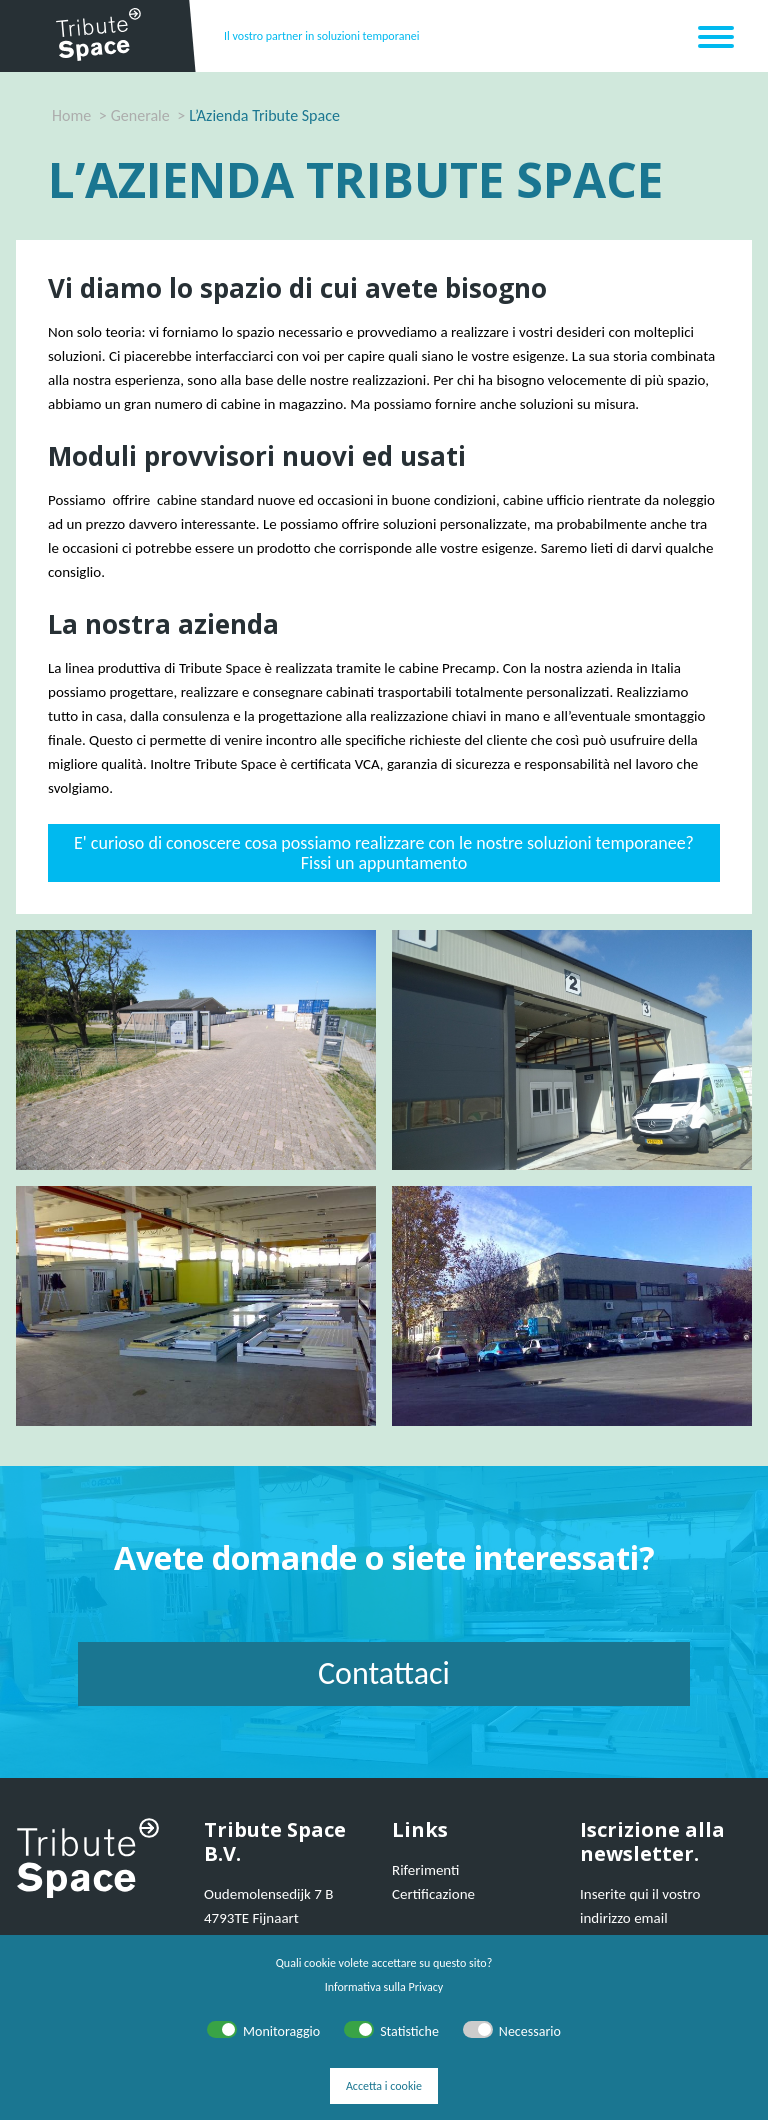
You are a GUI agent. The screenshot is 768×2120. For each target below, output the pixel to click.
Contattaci (384, 1673)
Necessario (530, 2031)
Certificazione (433, 1894)
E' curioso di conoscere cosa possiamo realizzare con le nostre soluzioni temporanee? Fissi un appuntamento (384, 853)
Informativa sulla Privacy (384, 1987)
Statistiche (409, 2031)
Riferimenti (425, 1870)
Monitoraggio (281, 2031)
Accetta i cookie (384, 2086)
